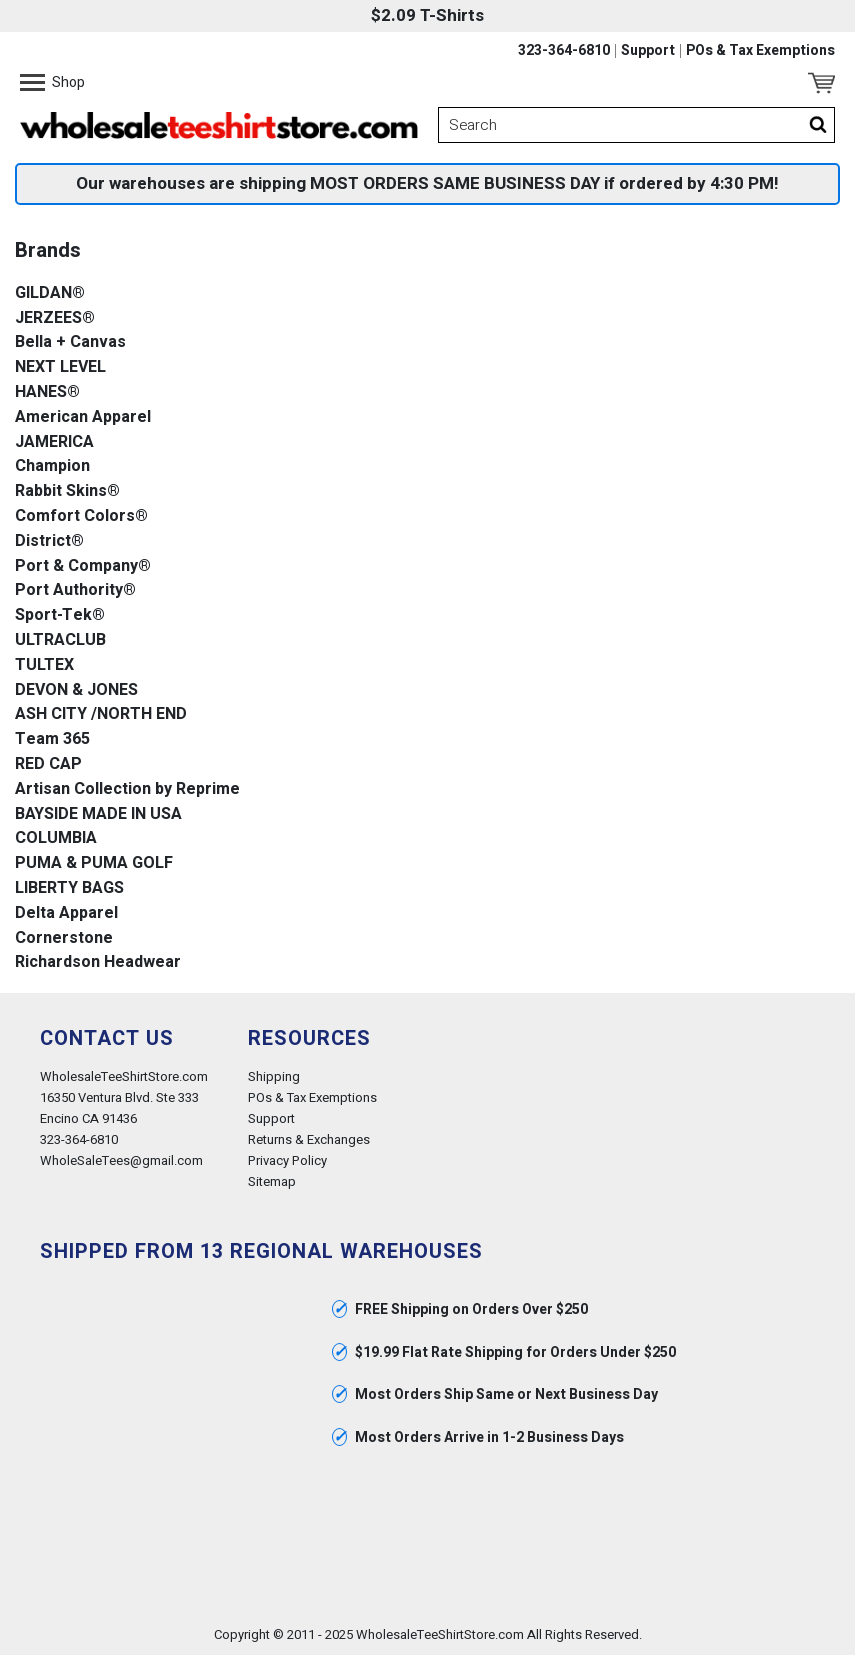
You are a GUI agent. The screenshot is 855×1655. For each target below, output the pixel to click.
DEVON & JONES (76, 690)
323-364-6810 (564, 51)
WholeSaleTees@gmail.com (121, 1160)
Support (648, 51)
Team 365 (52, 739)
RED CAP (48, 764)
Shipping (274, 1076)
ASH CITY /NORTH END (101, 714)
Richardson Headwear (98, 962)
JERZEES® (55, 318)
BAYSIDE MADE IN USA (98, 814)
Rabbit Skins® (67, 491)
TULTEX (44, 665)
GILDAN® (50, 293)
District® (49, 541)
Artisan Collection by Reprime (127, 789)
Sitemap (272, 1181)
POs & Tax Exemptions (760, 51)
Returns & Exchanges (309, 1139)
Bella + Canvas (70, 342)
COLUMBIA (56, 838)
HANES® (47, 392)
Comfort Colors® (81, 516)
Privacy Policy (287, 1160)
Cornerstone (64, 938)
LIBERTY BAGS (69, 888)
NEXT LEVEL (60, 367)
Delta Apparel (66, 913)
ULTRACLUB (60, 640)
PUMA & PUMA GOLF (94, 863)
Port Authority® (75, 590)
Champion (52, 466)
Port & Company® (83, 566)
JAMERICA (54, 442)
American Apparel (83, 417)
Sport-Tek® (60, 615)
